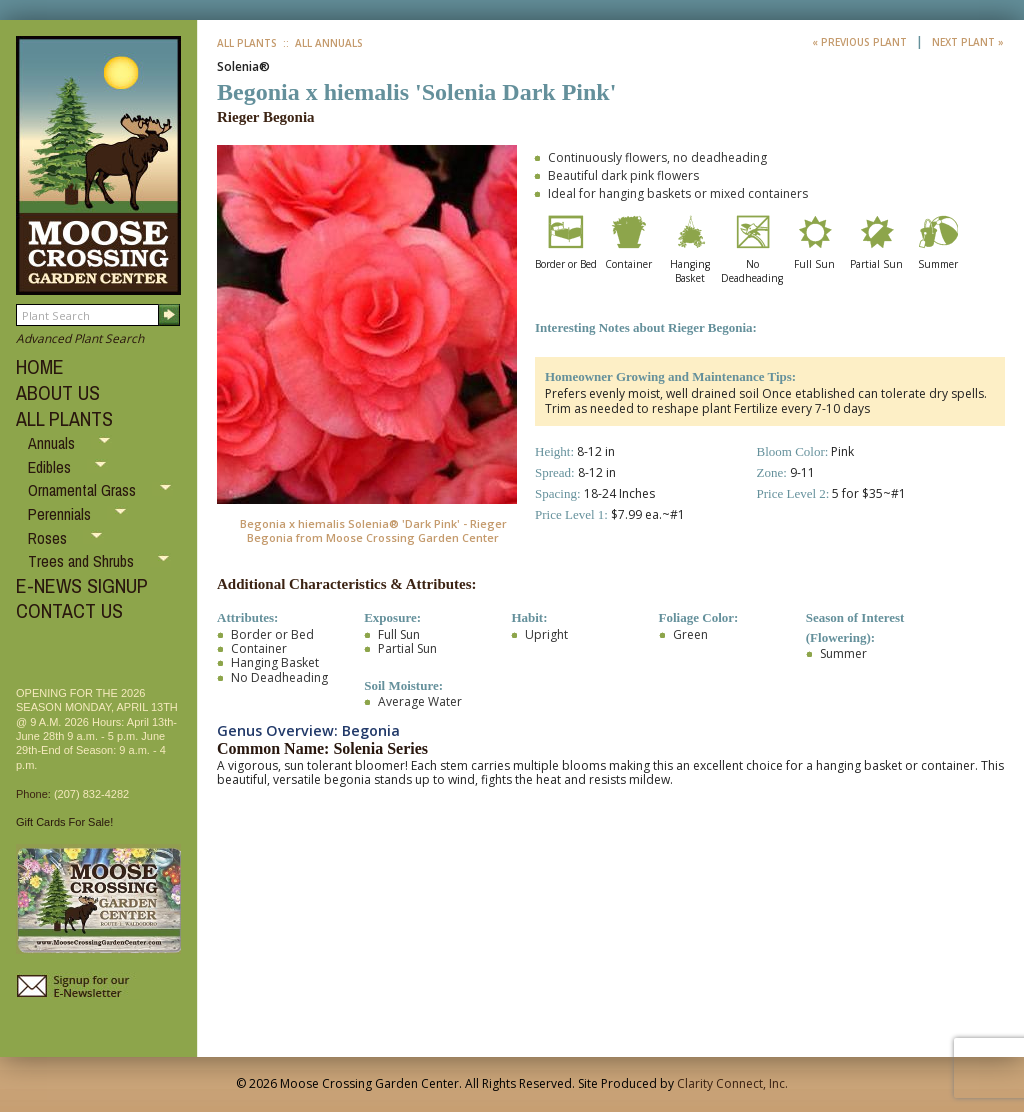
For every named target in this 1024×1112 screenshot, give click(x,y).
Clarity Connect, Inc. (732, 1083)
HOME (40, 366)
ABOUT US (58, 392)
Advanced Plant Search (80, 338)
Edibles (51, 467)
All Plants (247, 43)
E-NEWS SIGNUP (82, 585)
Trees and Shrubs (83, 561)
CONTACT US (69, 610)
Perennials (61, 514)
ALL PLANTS (64, 418)
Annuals (53, 443)
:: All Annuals (321, 43)
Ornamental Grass (84, 490)
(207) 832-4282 (91, 794)
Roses (49, 538)
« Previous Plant (861, 42)
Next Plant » (968, 42)
